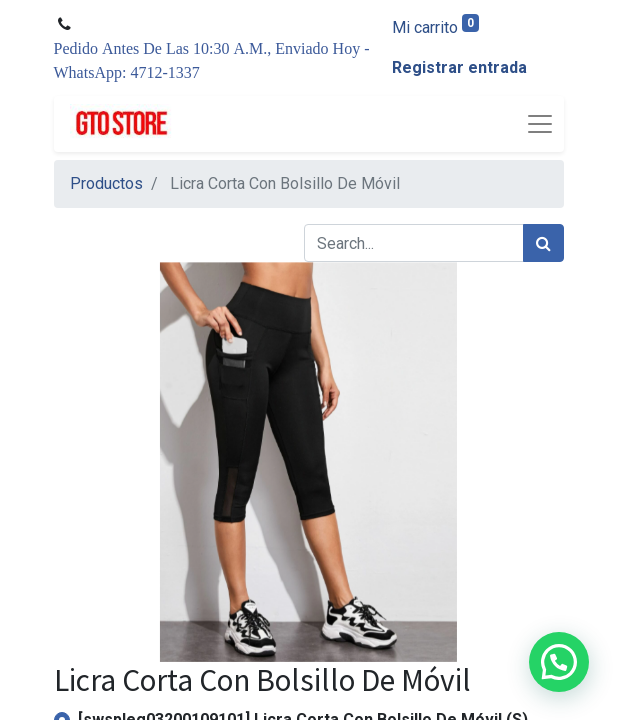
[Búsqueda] (543, 243)
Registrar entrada (459, 67)
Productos (106, 183)
